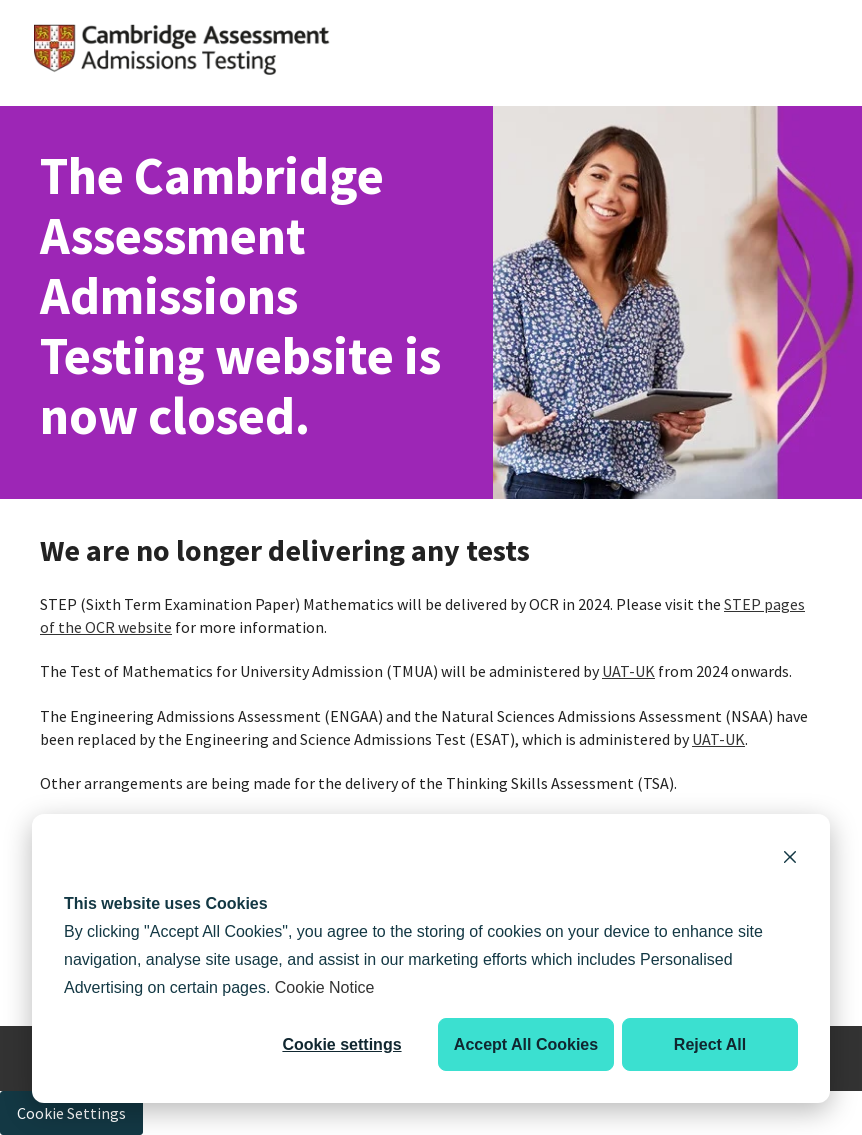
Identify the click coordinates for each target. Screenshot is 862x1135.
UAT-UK (628, 671)
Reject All (710, 1044)
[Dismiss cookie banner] (790, 860)
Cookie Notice (325, 987)
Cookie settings (341, 1044)
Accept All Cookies (526, 1044)
